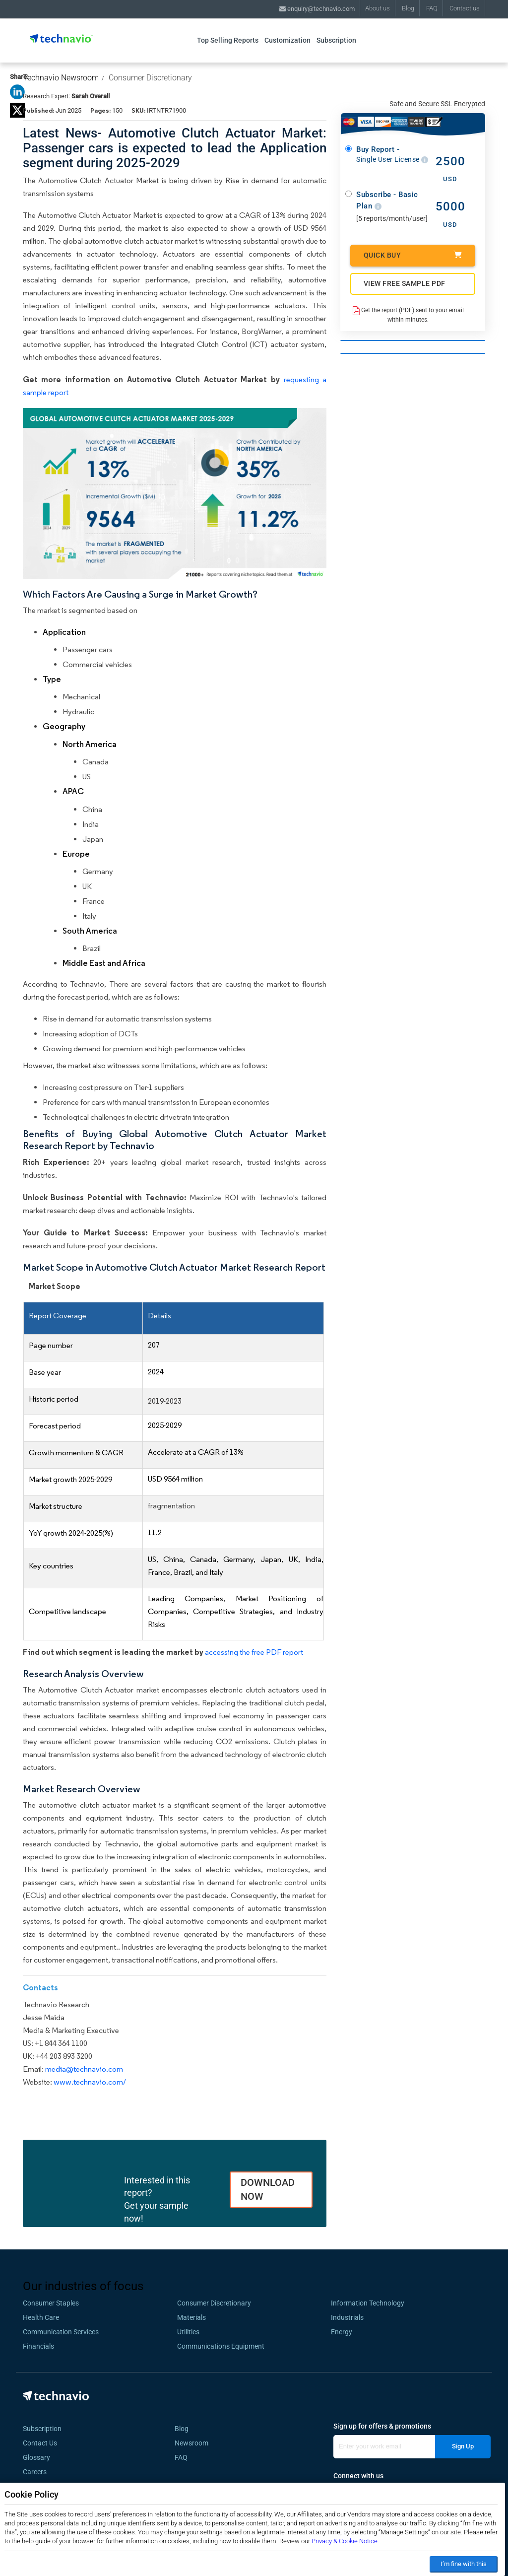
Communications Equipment (220, 2346)
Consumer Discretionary (150, 77)
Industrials (347, 2317)
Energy (341, 2332)
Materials (191, 2317)
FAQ (432, 8)
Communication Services (61, 2332)
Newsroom (194, 2443)
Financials (38, 2346)
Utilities (188, 2332)
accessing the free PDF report (254, 1652)
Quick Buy (413, 255)
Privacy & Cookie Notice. (345, 2541)
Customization (287, 40)
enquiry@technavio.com (317, 8)
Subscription (336, 40)
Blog (408, 8)
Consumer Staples (51, 2303)
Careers (35, 2472)
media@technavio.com (84, 2069)
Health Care (41, 2317)
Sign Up (463, 2446)
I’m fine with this (464, 2564)
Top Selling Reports (227, 40)
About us (377, 8)
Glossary (36, 2457)
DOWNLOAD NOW (268, 2189)
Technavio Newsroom (61, 77)
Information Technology (367, 2303)
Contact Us (40, 2443)
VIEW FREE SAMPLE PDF (404, 283)
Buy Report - (392, 154)
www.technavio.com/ (90, 2082)
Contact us (464, 8)
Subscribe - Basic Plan (387, 200)
